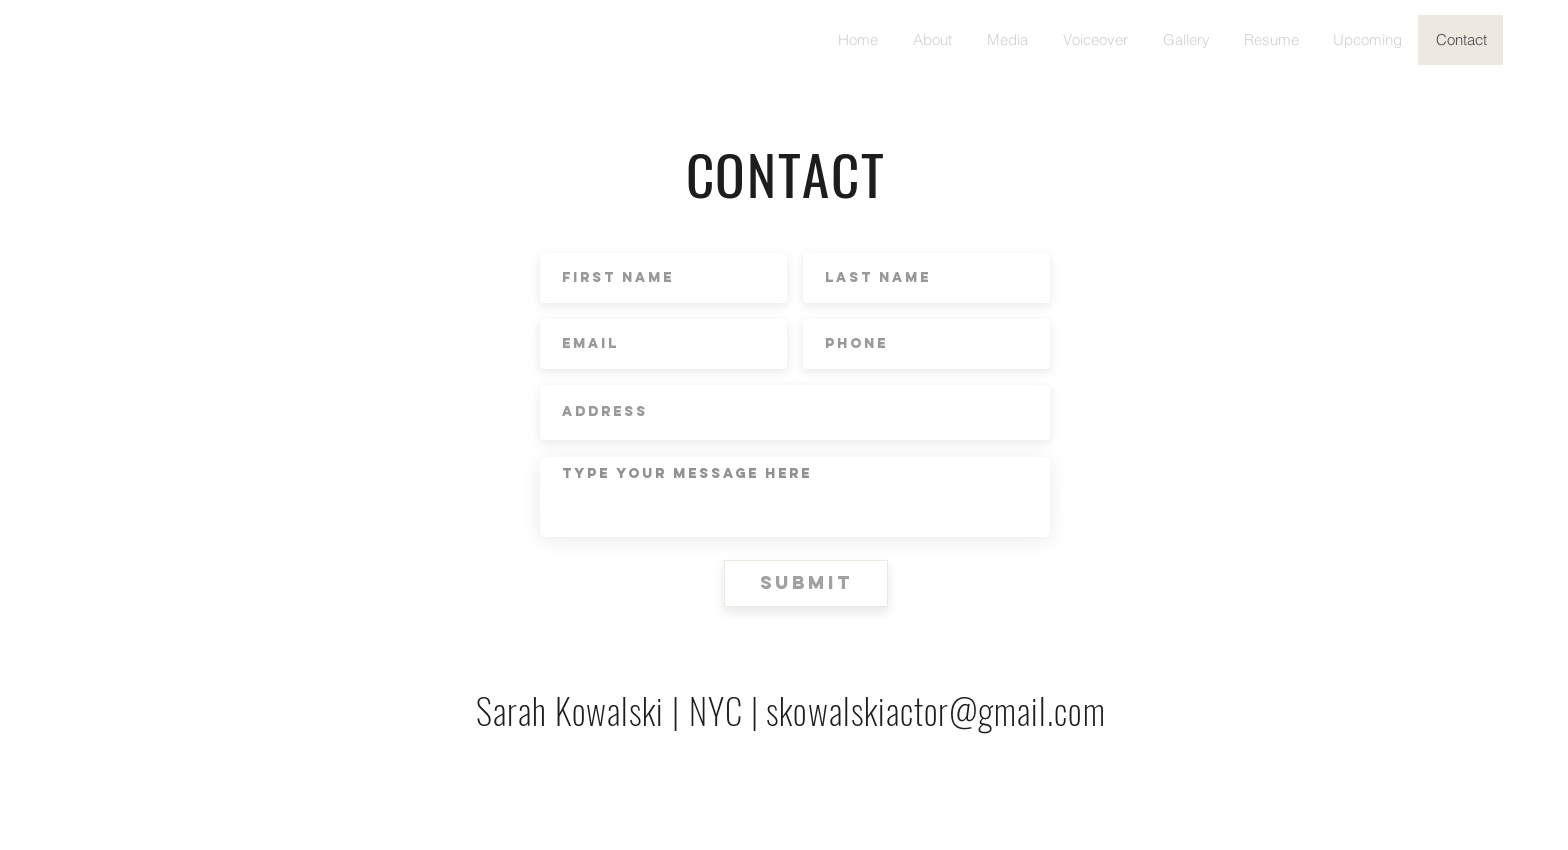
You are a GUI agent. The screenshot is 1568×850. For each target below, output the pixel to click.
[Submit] (806, 583)
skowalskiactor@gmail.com (935, 710)
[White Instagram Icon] (1535, 817)
